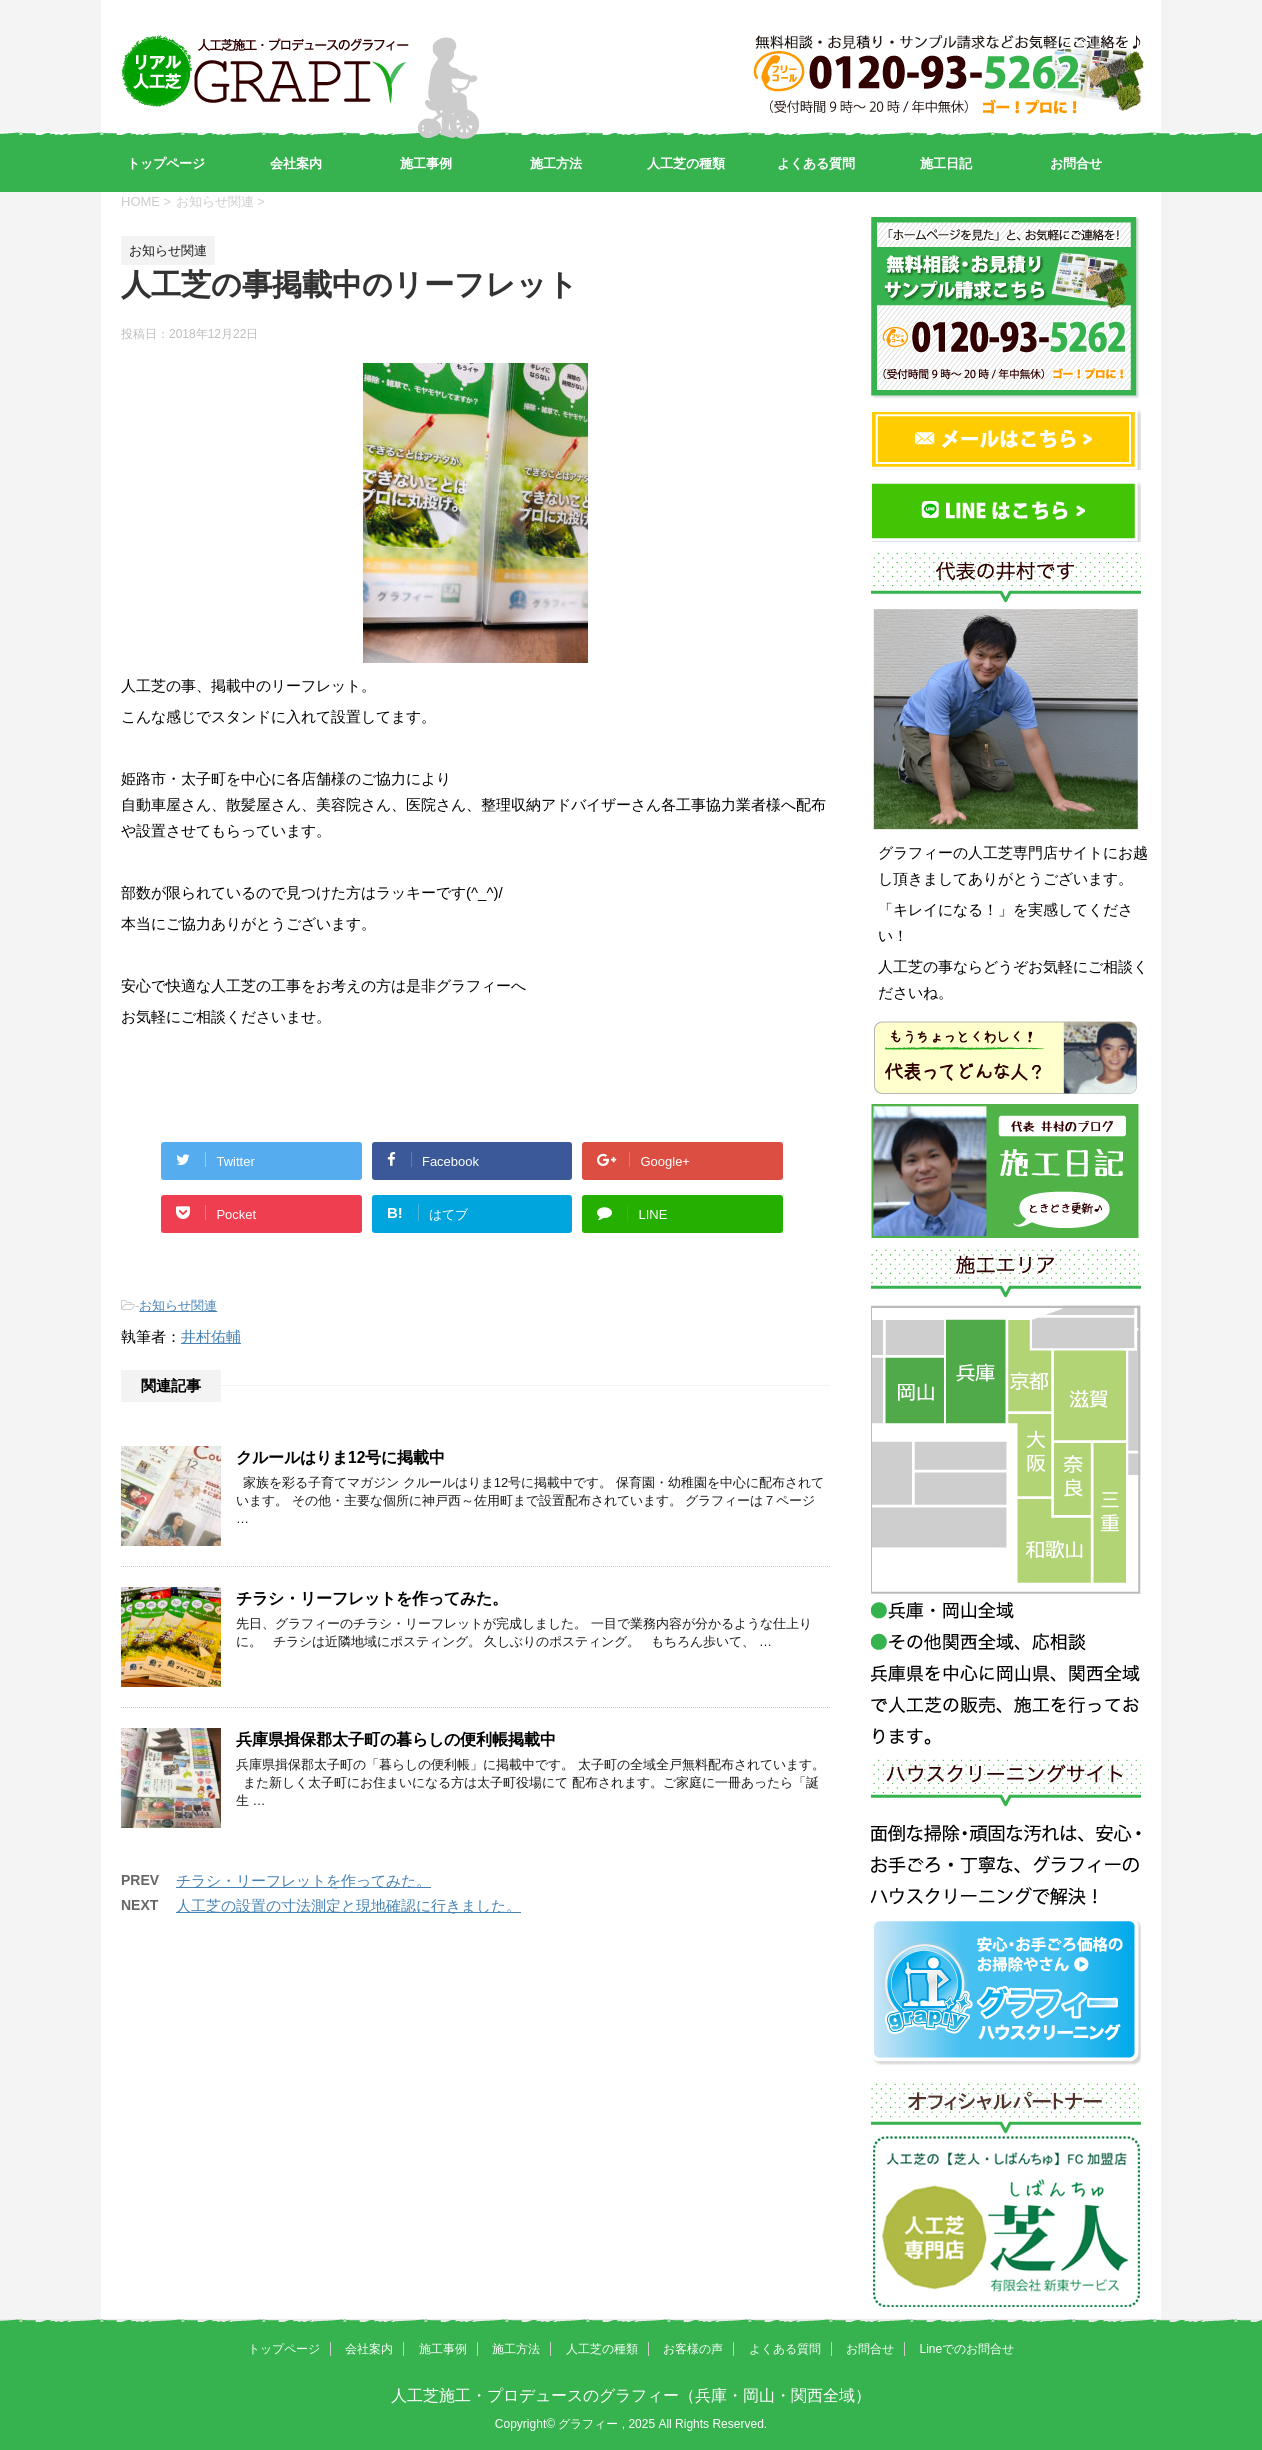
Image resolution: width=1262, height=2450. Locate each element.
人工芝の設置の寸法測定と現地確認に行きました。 (348, 1905)
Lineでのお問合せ (966, 2349)
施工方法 (556, 163)
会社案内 (296, 163)
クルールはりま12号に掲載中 (340, 1457)
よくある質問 (816, 163)
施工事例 (426, 163)
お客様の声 (693, 2349)
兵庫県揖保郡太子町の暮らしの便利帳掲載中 (396, 1739)
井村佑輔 (211, 1336)
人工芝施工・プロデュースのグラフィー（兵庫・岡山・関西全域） (631, 2395)
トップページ (166, 163)
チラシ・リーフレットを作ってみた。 (372, 1598)
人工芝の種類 (686, 163)
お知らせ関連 (178, 1305)
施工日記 (946, 163)
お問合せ (1076, 163)
